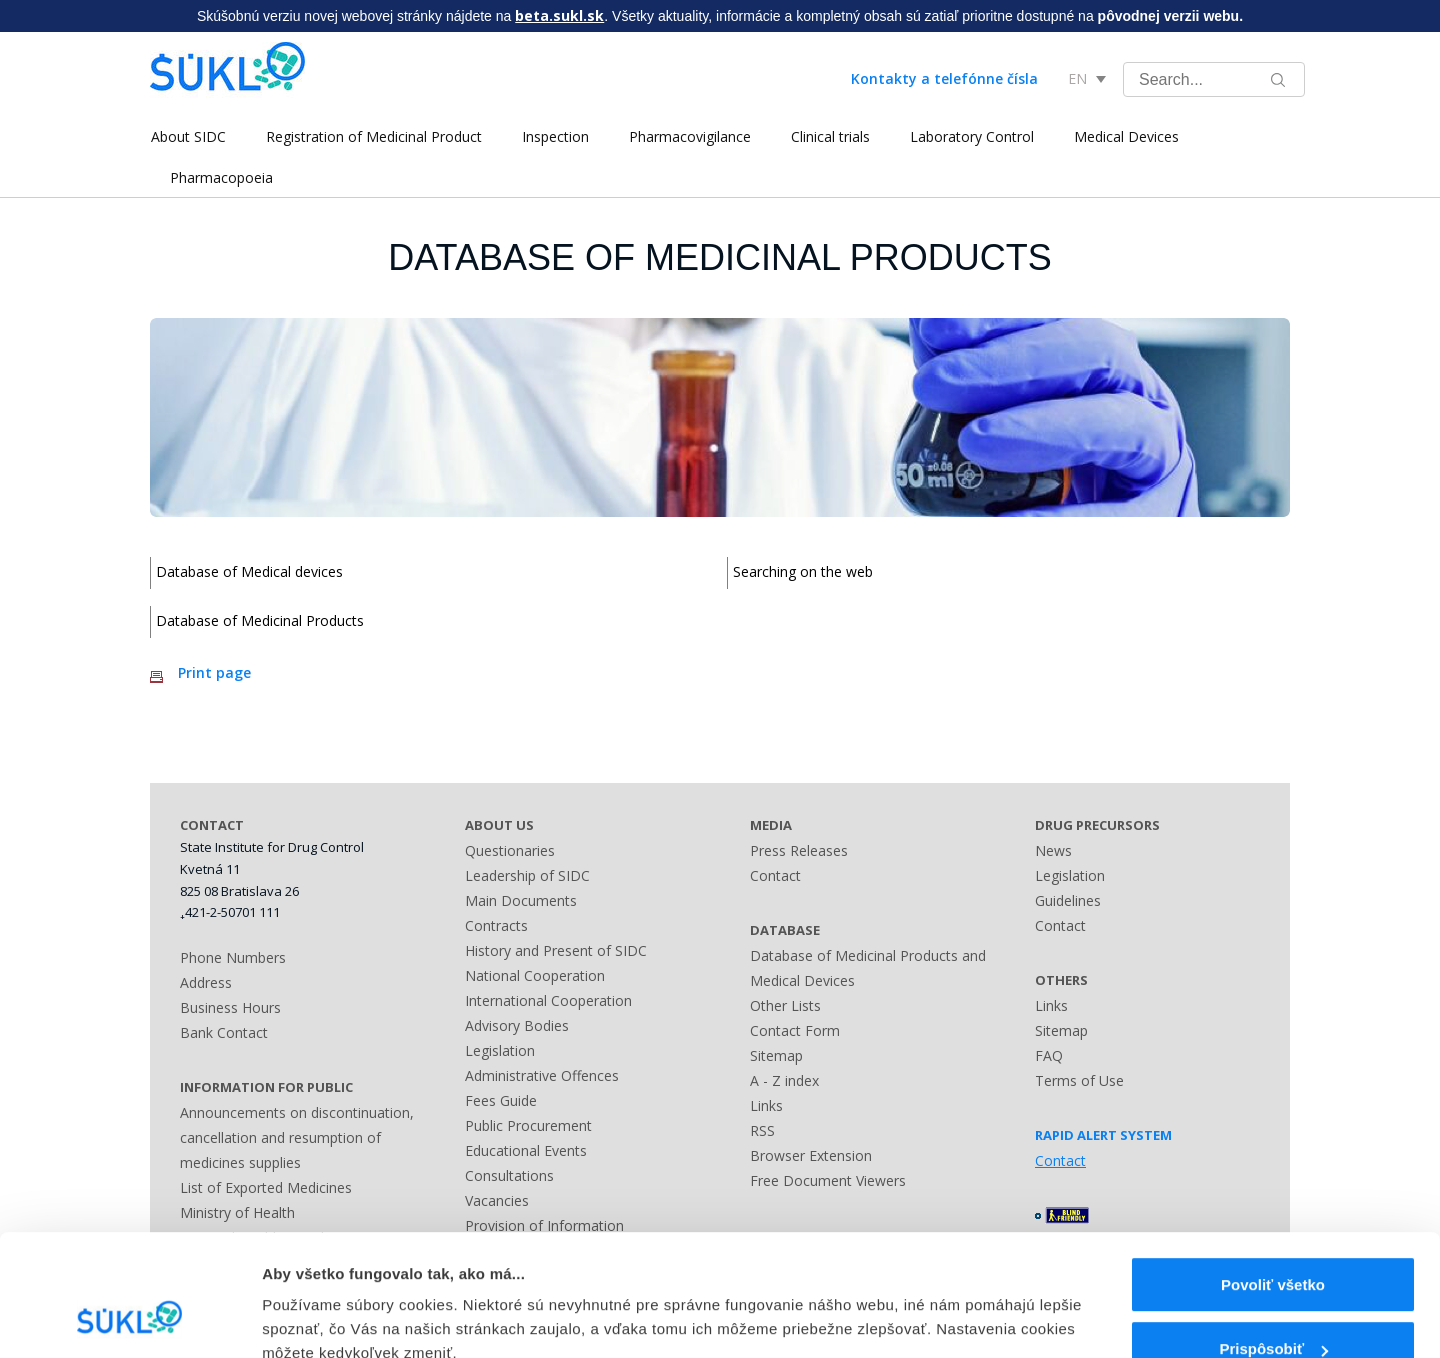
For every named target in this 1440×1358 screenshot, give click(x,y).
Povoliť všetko (1273, 1176)
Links (766, 1105)
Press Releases (799, 850)
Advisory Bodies (517, 1025)
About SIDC (187, 136)
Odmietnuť (1272, 1305)
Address (206, 982)
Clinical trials (829, 136)
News (1053, 850)
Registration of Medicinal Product (373, 136)
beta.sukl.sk (559, 15)
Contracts (496, 925)
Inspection (554, 136)
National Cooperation (535, 975)
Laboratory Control (971, 136)
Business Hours (230, 1007)
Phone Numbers (233, 957)
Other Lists (785, 1005)
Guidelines (1068, 900)
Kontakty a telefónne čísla (944, 78)
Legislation (500, 1050)
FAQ (1049, 1055)
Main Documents (521, 900)
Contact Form (795, 1030)
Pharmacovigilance (689, 136)
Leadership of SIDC (527, 875)
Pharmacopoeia (221, 177)
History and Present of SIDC (556, 950)
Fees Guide (501, 1100)
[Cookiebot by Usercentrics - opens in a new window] (129, 1319)
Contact (775, 875)
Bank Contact (224, 1032)
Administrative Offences (542, 1075)
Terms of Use (1079, 1080)
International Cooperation (548, 1000)
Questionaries (510, 850)
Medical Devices (1125, 136)
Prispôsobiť (1273, 1241)
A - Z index (784, 1080)
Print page (214, 672)
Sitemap (776, 1055)
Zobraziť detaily (319, 1299)
